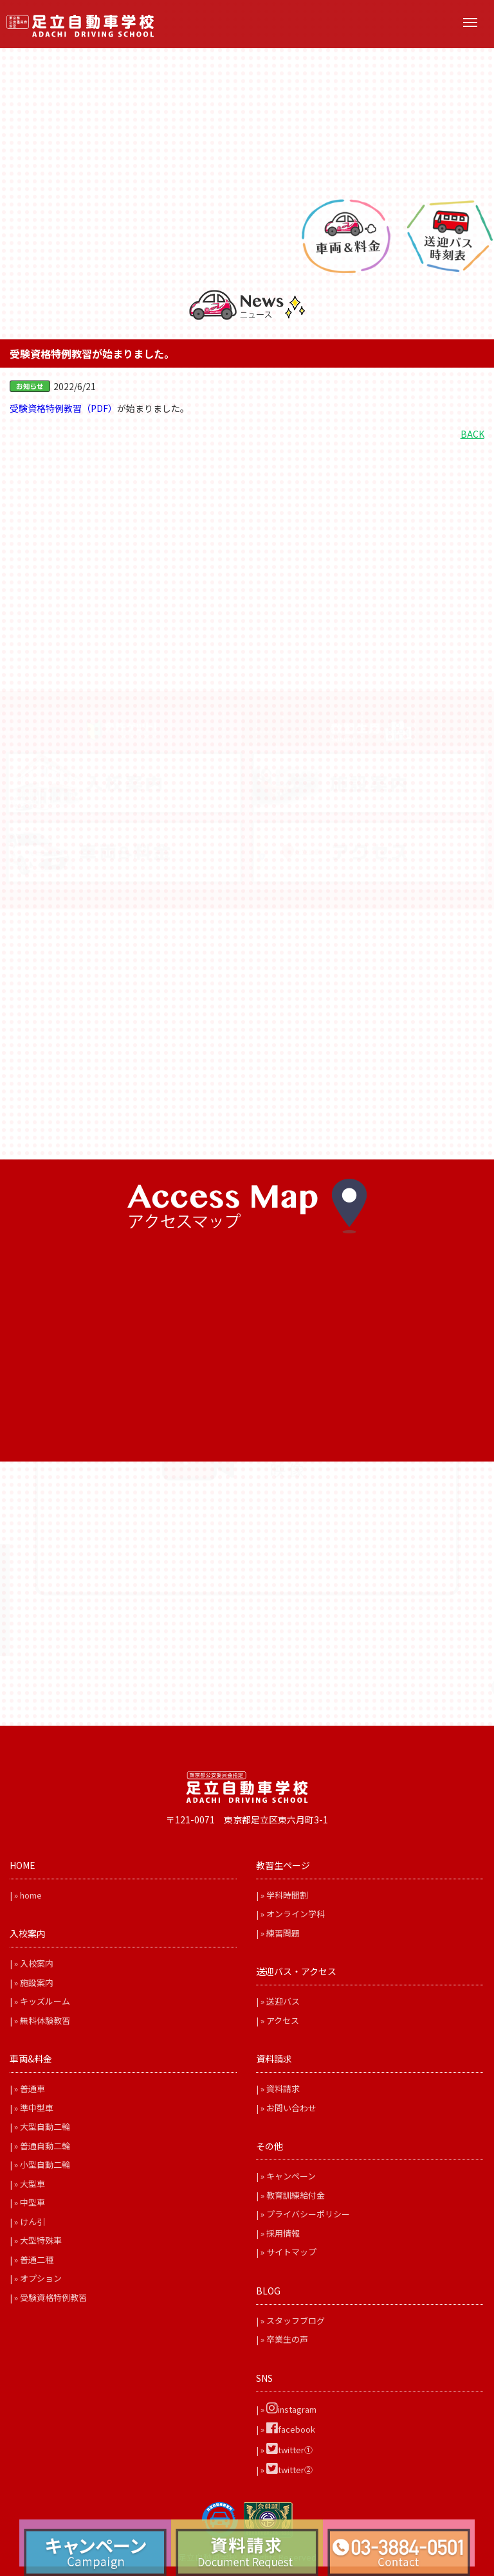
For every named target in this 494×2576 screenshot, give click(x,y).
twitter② (289, 2470)
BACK (472, 433)
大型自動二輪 (45, 2126)
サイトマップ (291, 2252)
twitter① (289, 2450)
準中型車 (36, 2108)
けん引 (32, 2221)
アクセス (282, 2020)
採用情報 (283, 2233)
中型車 (32, 2202)
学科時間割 (287, 1895)
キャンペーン (291, 2176)
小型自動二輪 (45, 2164)
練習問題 (283, 1933)
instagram (291, 2409)
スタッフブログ (295, 2320)
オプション (41, 2278)
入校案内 (36, 1963)
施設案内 (36, 1982)
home (31, 1895)
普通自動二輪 (45, 2146)
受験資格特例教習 (53, 2297)
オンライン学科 (295, 1914)
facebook (290, 2429)
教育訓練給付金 (295, 2195)
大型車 (32, 2184)
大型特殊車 (41, 2240)
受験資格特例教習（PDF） (63, 408)
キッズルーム (45, 2001)
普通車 (32, 2088)
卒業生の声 (287, 2339)
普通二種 (36, 2259)
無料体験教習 (45, 2020)
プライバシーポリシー (308, 2214)
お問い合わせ (291, 2108)
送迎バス (283, 2001)
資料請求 (283, 2088)
